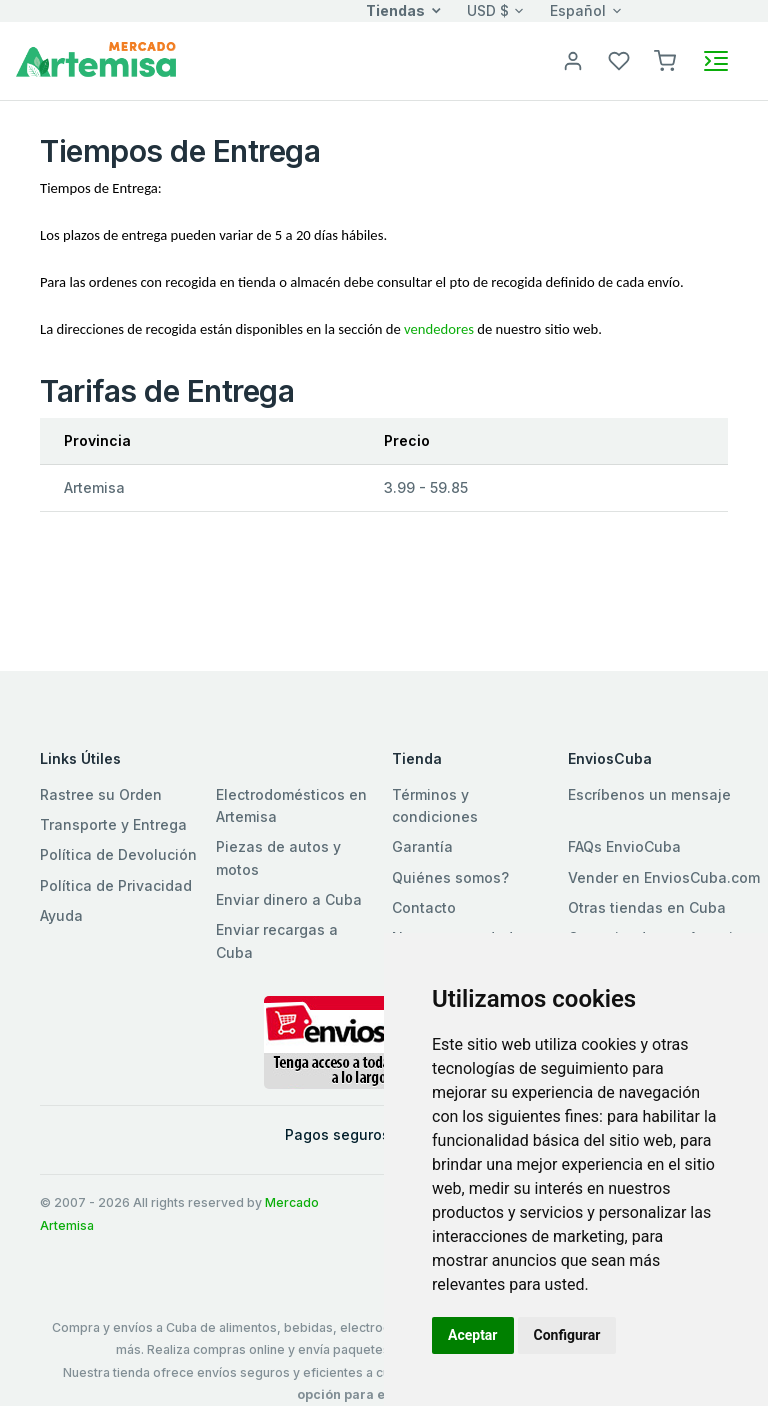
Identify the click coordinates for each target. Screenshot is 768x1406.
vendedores (439, 329)
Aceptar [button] (473, 1335)
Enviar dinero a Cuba (289, 899)
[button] (665, 59)
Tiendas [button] (395, 10)
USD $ (488, 10)
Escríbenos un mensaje (649, 794)
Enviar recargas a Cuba (277, 940)
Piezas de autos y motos (278, 857)
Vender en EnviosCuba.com (664, 877)
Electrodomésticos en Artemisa (291, 805)
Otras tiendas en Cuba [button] (647, 907)
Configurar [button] (567, 1335)
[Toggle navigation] (716, 61)
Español (578, 10)
